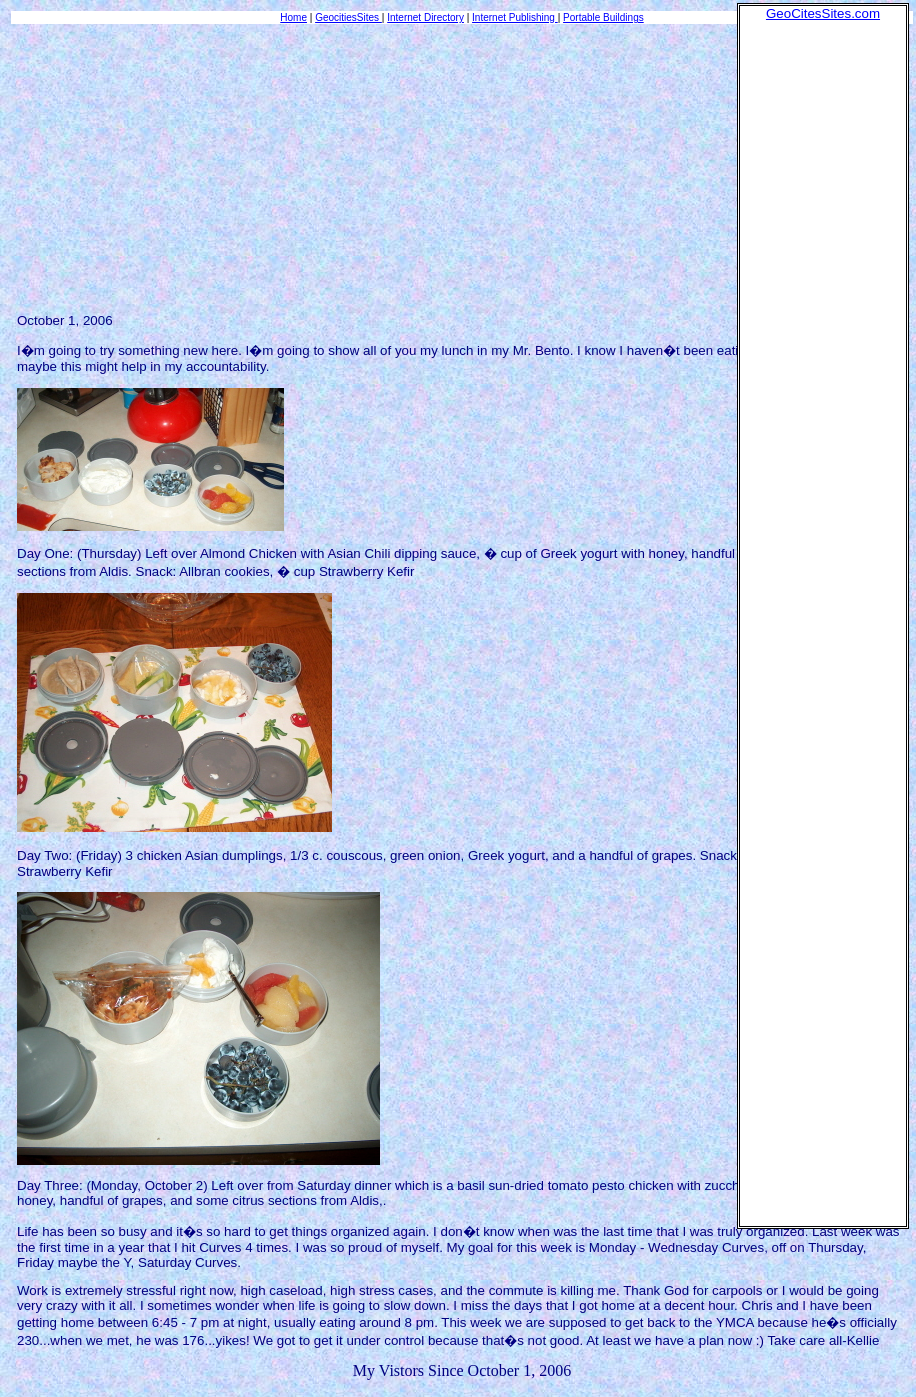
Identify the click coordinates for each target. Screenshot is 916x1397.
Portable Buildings (603, 17)
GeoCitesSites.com (823, 13)
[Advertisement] (823, 321)
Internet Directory (425, 17)
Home (293, 17)
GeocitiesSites (348, 17)
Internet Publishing (515, 17)
